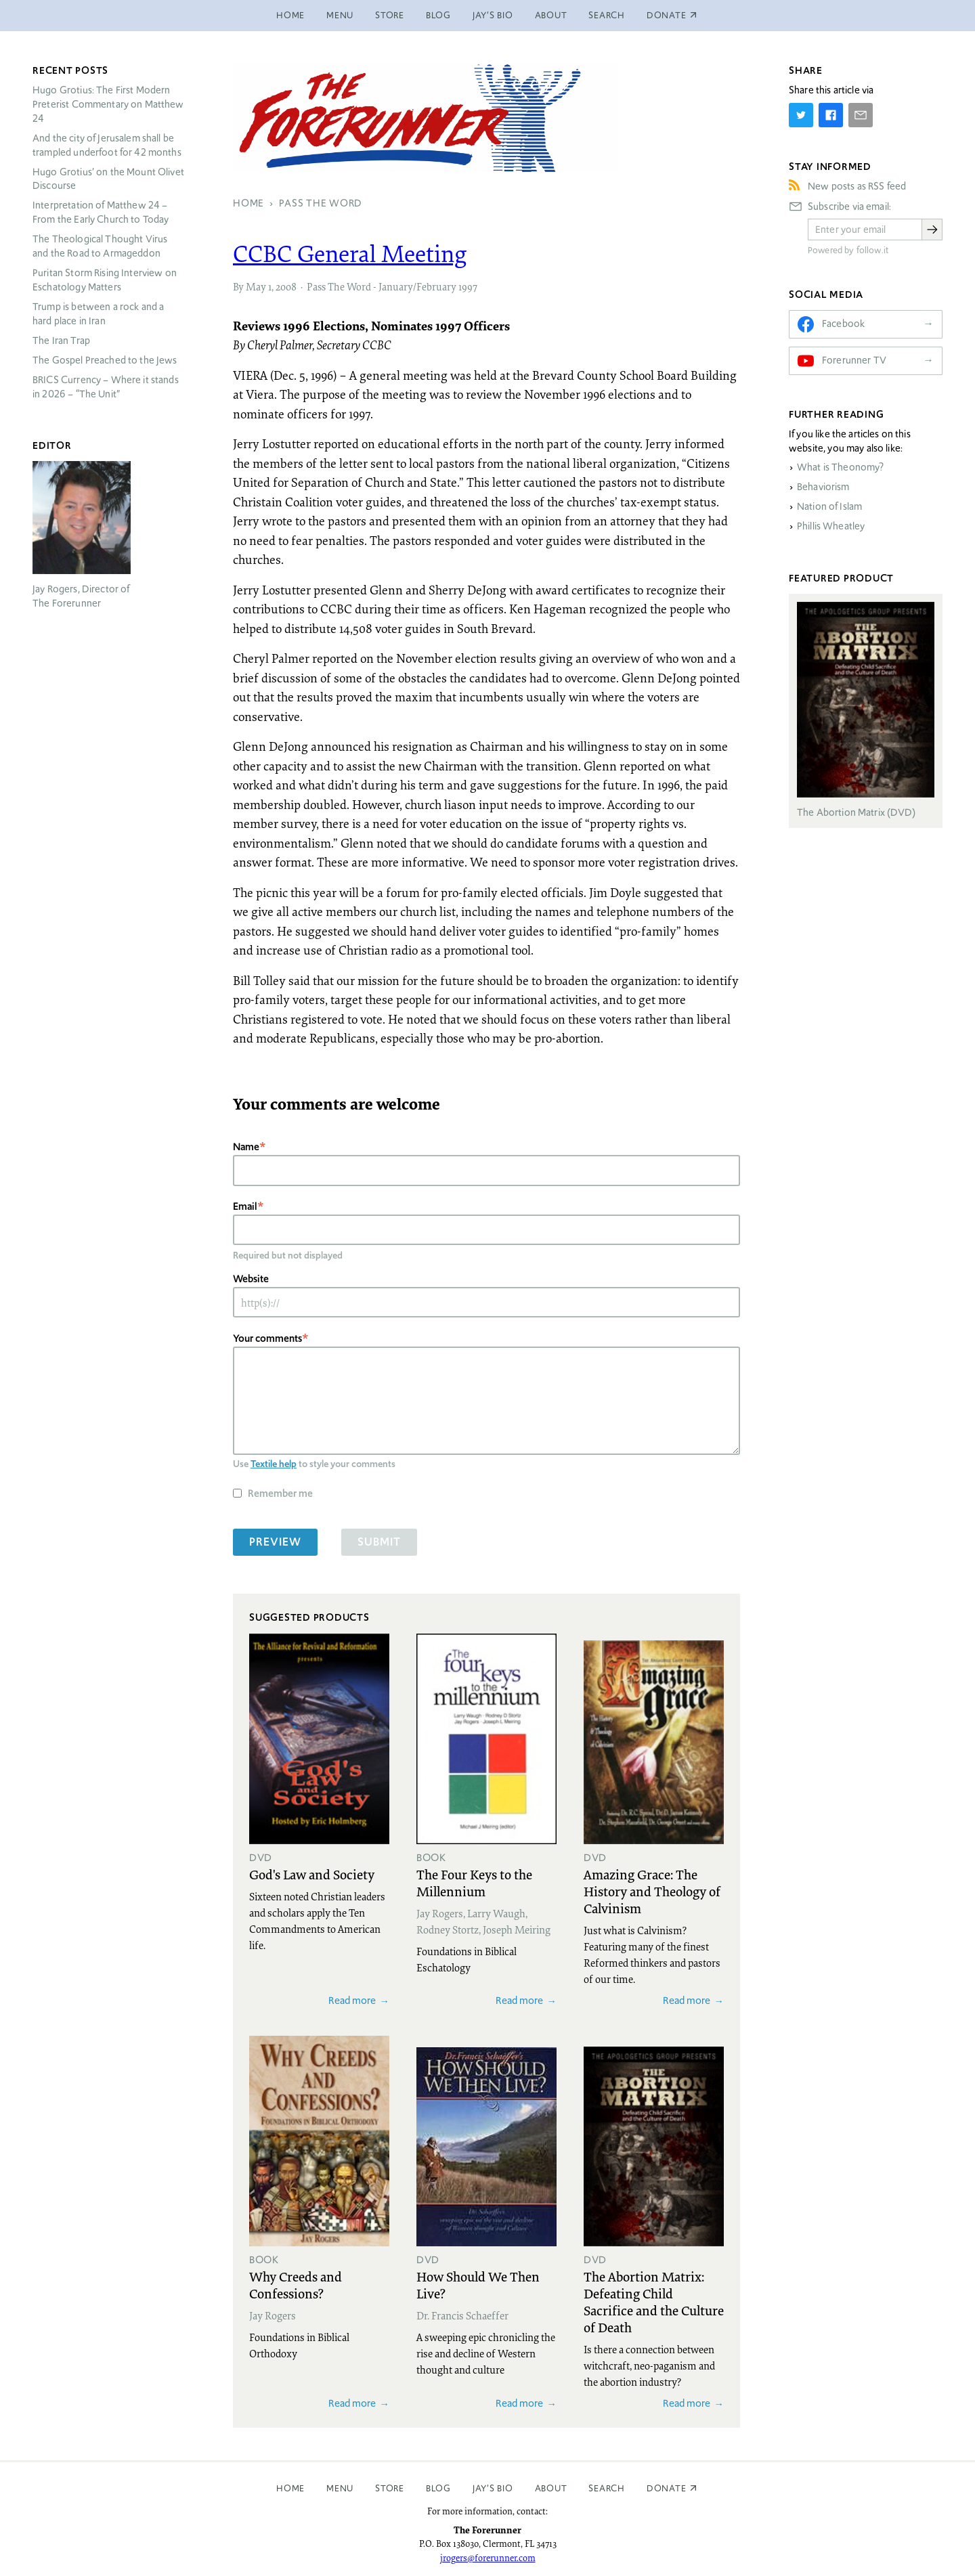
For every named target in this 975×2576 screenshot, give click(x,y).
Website (251, 1278)
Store (389, 15)
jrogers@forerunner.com (488, 2558)
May (256, 286)
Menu (339, 15)
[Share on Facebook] (831, 115)
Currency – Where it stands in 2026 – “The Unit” (105, 387)
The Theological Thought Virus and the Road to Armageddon (99, 246)
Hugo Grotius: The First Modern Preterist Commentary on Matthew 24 (108, 104)
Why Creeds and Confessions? (295, 2284)
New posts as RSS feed (857, 186)
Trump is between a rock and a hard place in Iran (98, 314)
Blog (438, 15)
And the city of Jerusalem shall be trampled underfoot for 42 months (106, 145)
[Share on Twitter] (801, 115)
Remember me (280, 1493)
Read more (352, 2000)
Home (290, 15)
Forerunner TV (854, 360)
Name (246, 1146)
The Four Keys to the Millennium (474, 1882)
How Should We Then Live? (478, 2284)
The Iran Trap (61, 340)
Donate (667, 2488)
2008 (286, 286)
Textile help (274, 1463)
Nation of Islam (829, 506)
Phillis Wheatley (831, 526)
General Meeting (350, 253)
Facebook (843, 323)
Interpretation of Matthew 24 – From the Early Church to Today (100, 212)
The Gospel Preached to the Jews (104, 360)
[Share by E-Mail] (860, 115)
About (551, 15)
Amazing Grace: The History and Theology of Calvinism (652, 1891)
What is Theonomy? (840, 467)
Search (606, 15)
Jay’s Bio (493, 15)
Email (245, 1206)
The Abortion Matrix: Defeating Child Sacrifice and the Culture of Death (654, 2301)
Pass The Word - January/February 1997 (392, 286)
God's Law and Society (311, 1874)
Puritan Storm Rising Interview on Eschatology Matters (104, 280)
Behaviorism (823, 487)
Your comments (267, 1338)
